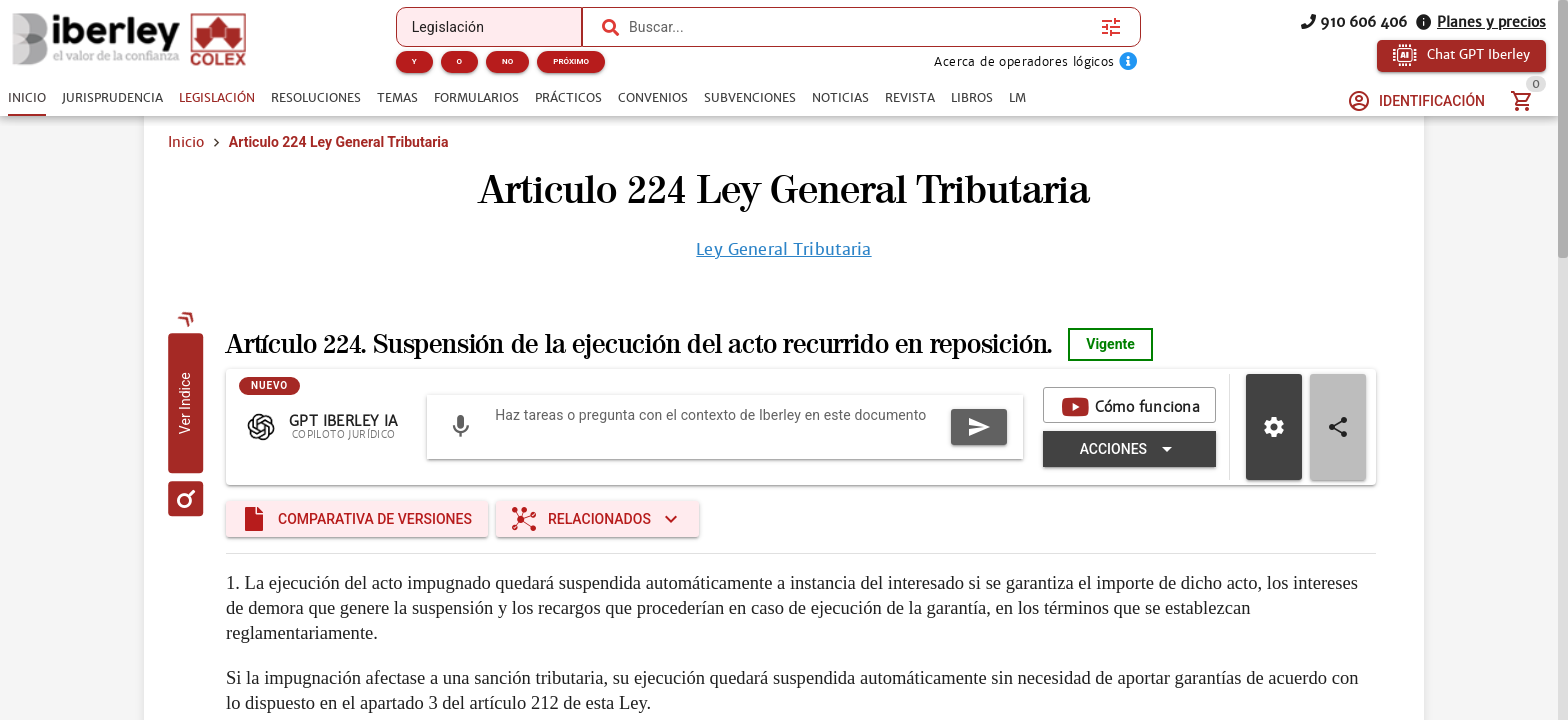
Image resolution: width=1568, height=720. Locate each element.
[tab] (27, 98)
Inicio (186, 168)
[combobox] (860, 27)
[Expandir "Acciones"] (830, 475)
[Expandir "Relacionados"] (597, 553)
